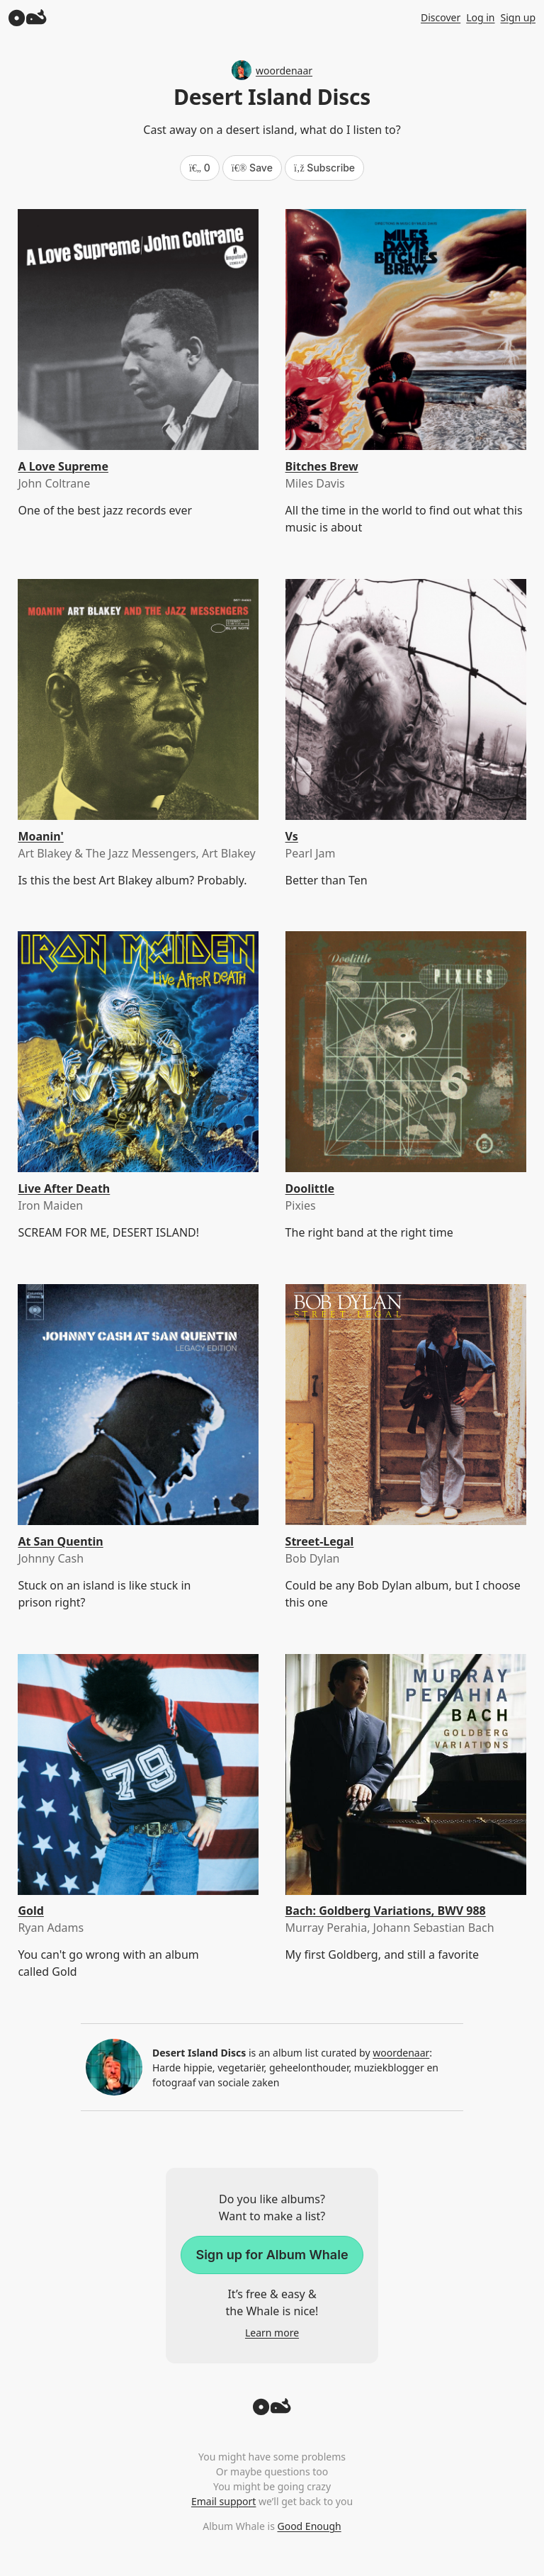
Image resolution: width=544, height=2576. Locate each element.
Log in (480, 17)
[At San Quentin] (138, 1404)
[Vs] (405, 699)
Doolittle (309, 1188)
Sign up (518, 17)
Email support (223, 2501)
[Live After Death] (138, 1051)
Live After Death (64, 1188)
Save (252, 168)
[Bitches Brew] (405, 329)
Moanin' (40, 836)
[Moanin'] (138, 699)
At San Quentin (60, 1541)
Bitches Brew (321, 466)
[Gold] (138, 1774)
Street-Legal (319, 1541)
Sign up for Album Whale (272, 2254)
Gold (30, 1910)
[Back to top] (272, 2411)
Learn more (272, 2332)
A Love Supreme (63, 466)
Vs (291, 836)
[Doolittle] (405, 1051)
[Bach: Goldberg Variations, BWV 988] (405, 1774)
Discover (440, 17)
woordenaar (272, 70)
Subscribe (324, 168)
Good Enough (309, 2526)
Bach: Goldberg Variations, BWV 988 (385, 1910)
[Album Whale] (27, 17)
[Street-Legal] (405, 1404)
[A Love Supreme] (138, 329)
